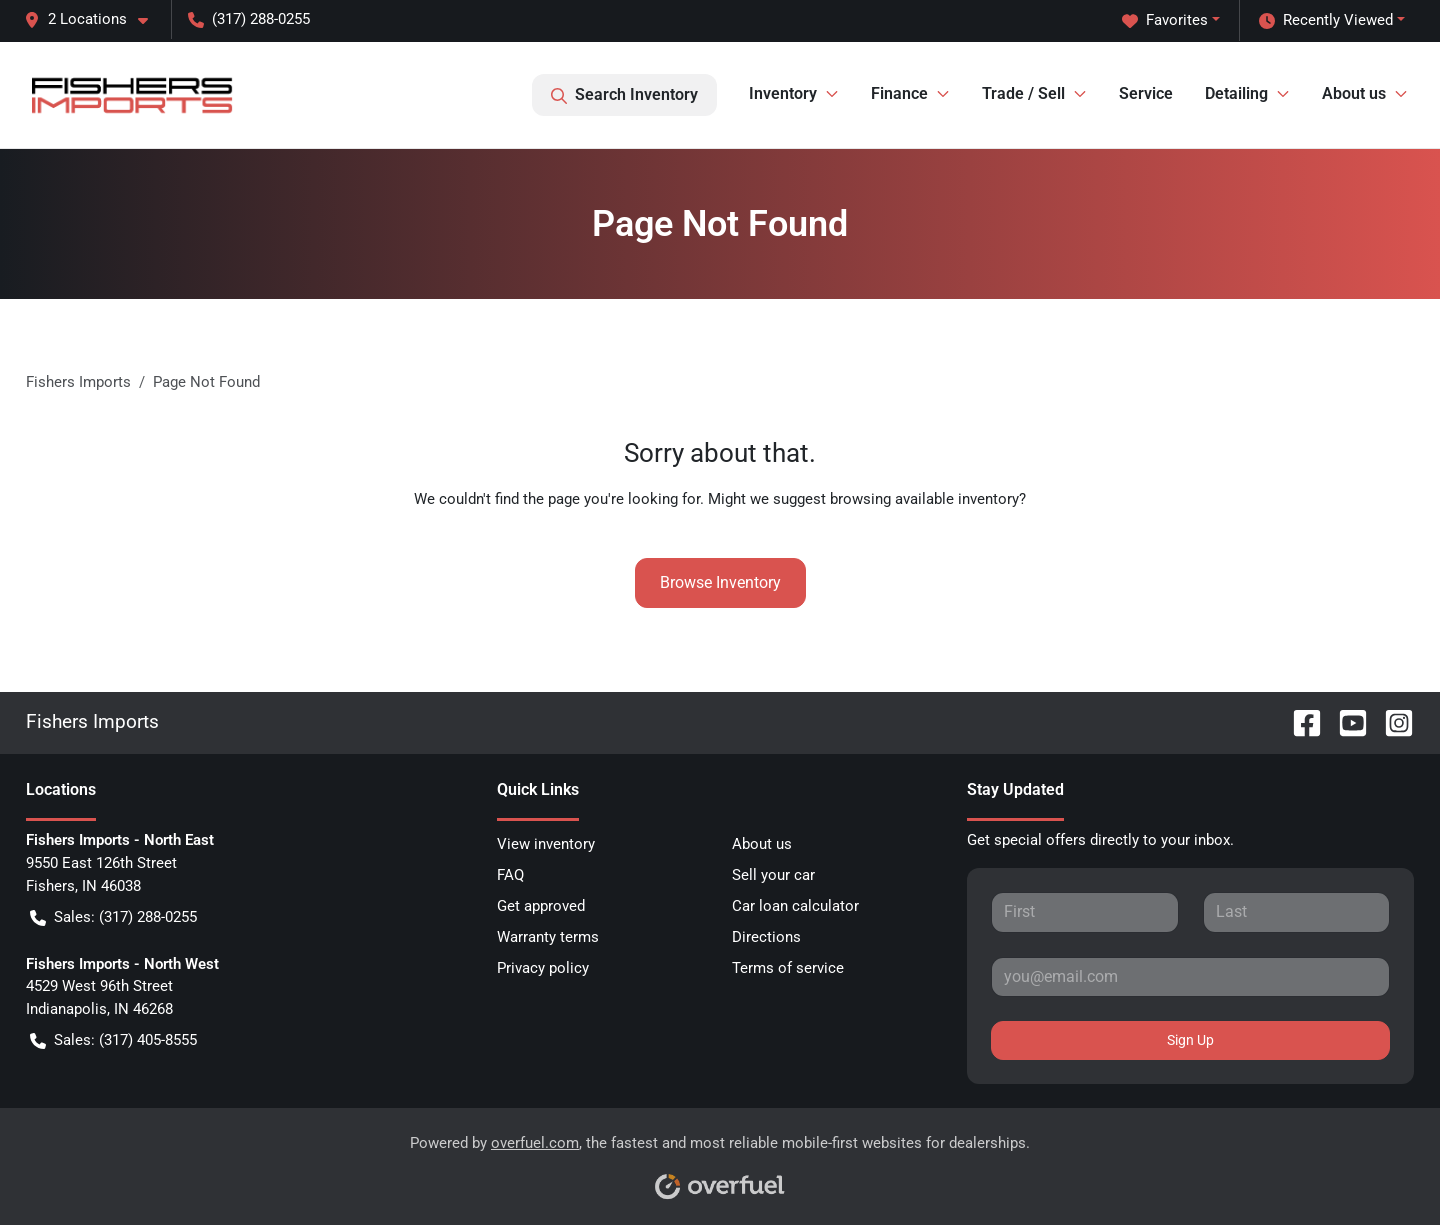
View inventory (546, 844)
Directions (766, 937)
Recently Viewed (1326, 20)
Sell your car (773, 875)
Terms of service (788, 968)
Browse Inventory (720, 582)
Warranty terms (548, 937)
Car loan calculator (795, 906)
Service (1146, 93)
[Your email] (1190, 977)
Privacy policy (543, 968)
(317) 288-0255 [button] (249, 19)
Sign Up (1190, 1040)
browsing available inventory (924, 499)
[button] (94, 19)
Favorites (1165, 20)
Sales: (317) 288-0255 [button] (113, 917)
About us (762, 844)
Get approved (541, 906)
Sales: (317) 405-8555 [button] (113, 1040)
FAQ (510, 875)
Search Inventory (624, 95)
